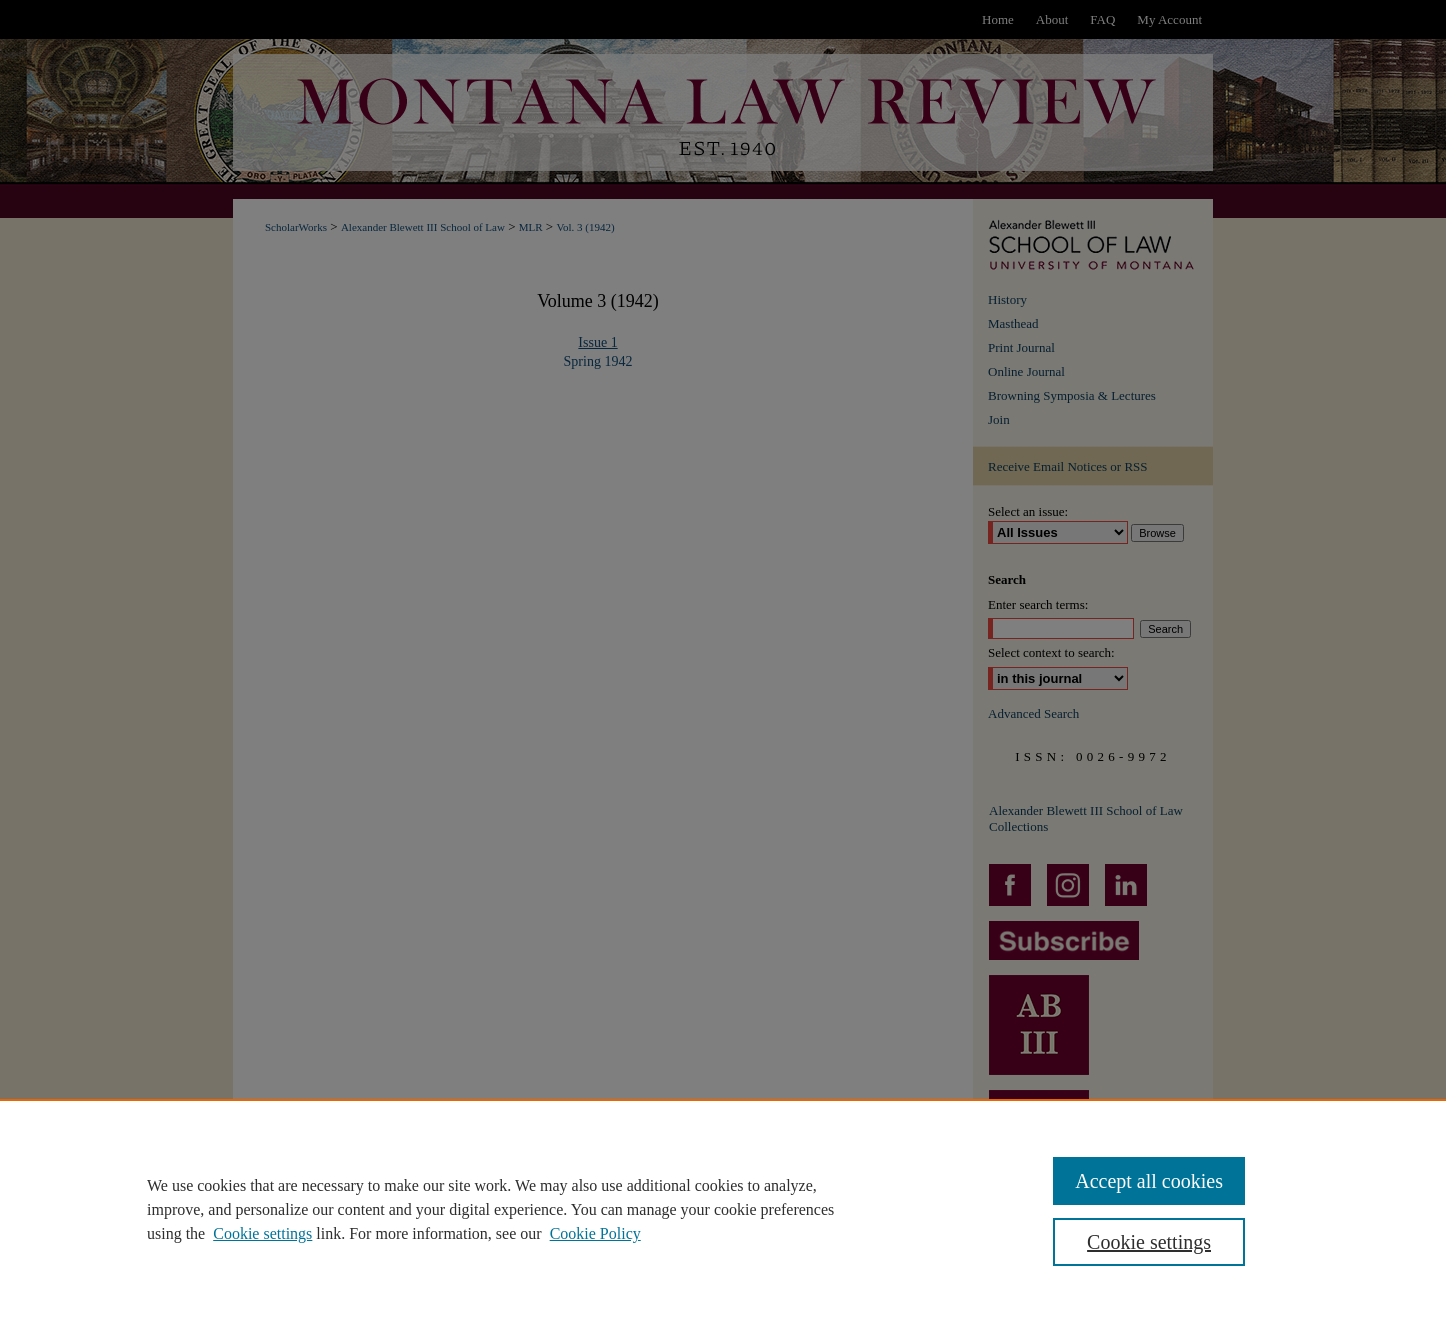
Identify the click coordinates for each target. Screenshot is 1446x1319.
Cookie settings (262, 1233)
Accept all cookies (1149, 1181)
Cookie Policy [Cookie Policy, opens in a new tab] (595, 1233)
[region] (723, 1209)
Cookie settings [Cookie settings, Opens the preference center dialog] (1149, 1242)
